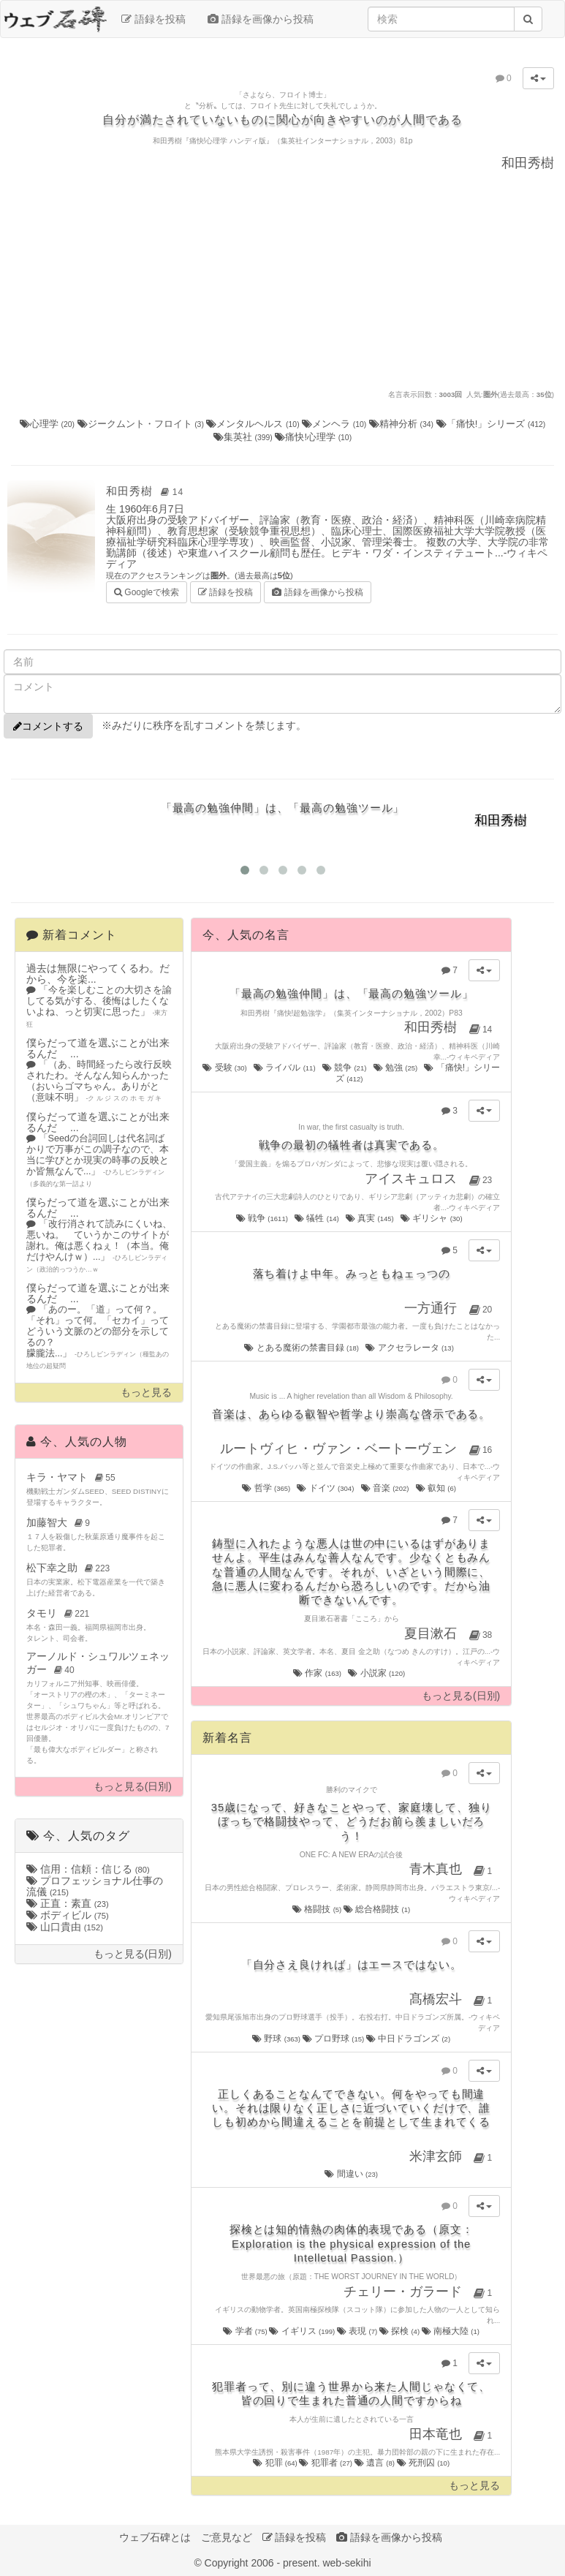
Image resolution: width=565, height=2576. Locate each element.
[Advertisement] (283, 279)
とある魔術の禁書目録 (302, 1347)
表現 (358, 2331)
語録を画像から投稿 (261, 19)
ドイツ (326, 1488)
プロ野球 (334, 2038)
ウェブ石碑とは (155, 2537)
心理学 (48, 423)
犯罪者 (326, 2463)
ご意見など (226, 2537)
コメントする (48, 726)
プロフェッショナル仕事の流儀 (94, 1886)
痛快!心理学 (313, 436)
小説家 (377, 1673)
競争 (345, 1067)
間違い (351, 2174)
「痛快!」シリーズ (491, 423)
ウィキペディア (474, 1057)
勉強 (396, 1067)
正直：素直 (67, 1903)
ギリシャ (432, 1218)
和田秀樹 (147, 491)
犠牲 (318, 1218)
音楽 (386, 1488)
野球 (277, 2038)
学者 (246, 2331)
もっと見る (146, 1392)
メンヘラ (335, 423)
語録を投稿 (153, 19)
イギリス (302, 2331)
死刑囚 (423, 2463)
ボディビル (67, 1915)
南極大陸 (450, 2331)
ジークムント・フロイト (142, 423)
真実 (370, 1218)
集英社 (244, 436)
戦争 (263, 1218)
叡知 (437, 1488)
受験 (225, 1067)
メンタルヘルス (254, 423)
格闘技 (318, 1909)
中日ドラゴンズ (408, 2038)
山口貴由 (64, 1927)
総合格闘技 (377, 1909)
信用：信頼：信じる (88, 1869)
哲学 (267, 1488)
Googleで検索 (146, 591)
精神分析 (402, 423)
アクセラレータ (410, 1347)
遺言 (375, 2463)
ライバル (285, 1067)
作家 (318, 1673)
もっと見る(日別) (133, 1786)
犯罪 (276, 2463)
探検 (400, 2331)
